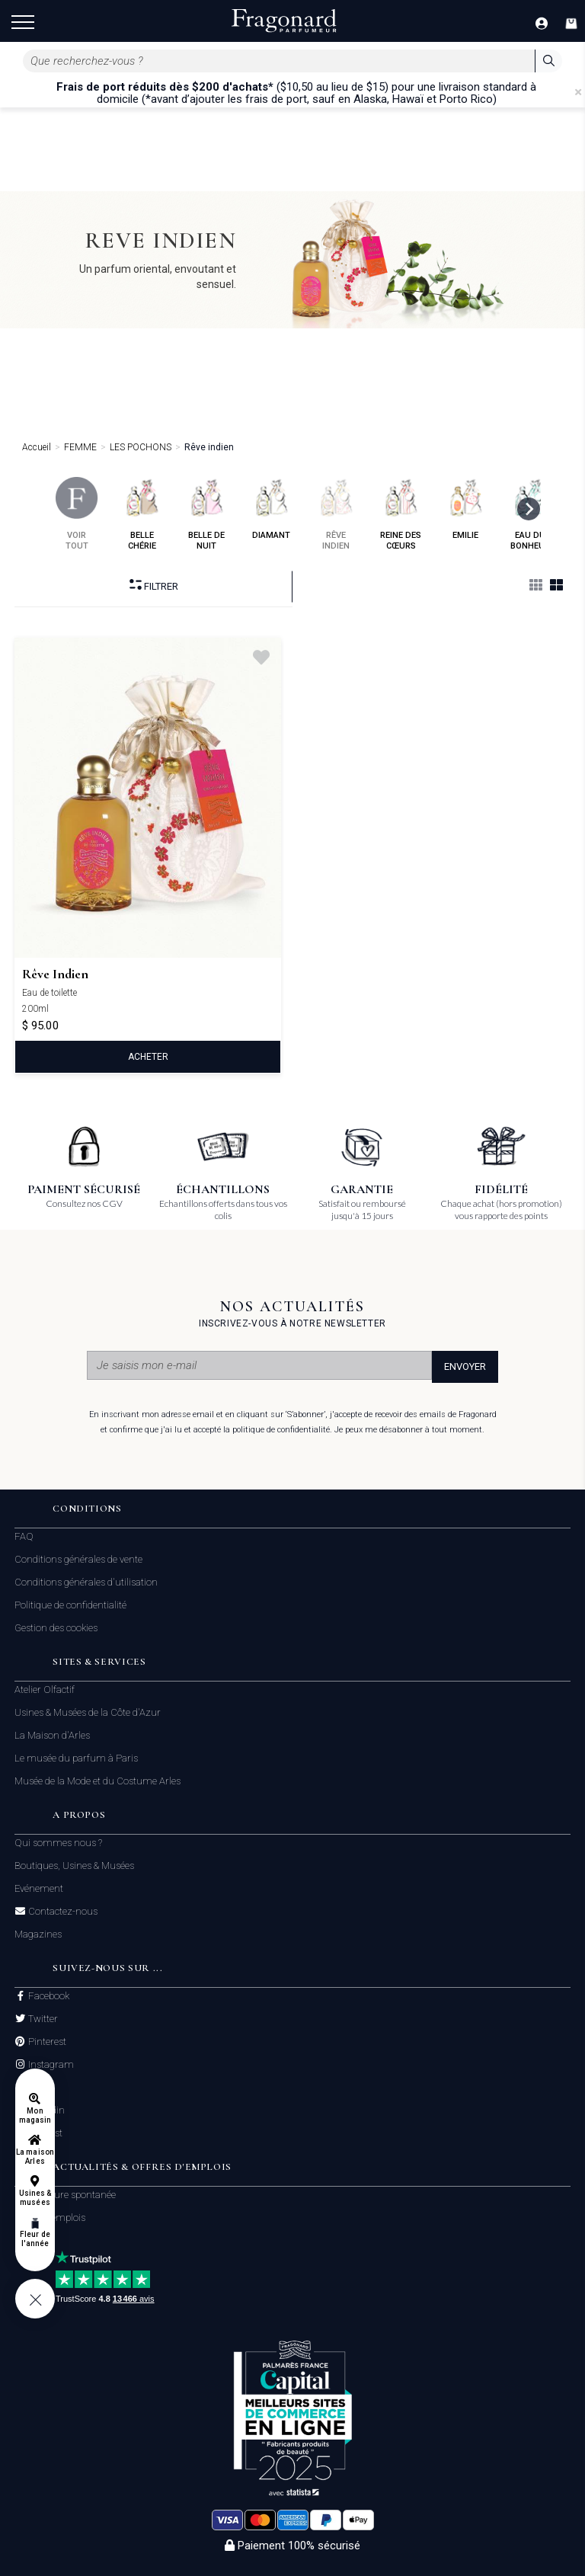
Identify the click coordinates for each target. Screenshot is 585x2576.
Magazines (38, 1934)
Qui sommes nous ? (58, 1842)
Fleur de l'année (35, 2239)
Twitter (42, 2019)
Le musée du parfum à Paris (76, 1758)
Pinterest (46, 2042)
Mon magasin (35, 2115)
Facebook (47, 1996)
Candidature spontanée (65, 2194)
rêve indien (336, 514)
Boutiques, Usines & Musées (74, 1865)
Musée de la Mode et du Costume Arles (97, 1781)
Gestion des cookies (56, 1628)
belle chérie (142, 514)
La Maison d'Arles (52, 1735)
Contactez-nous (62, 1911)
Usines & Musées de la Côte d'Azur (87, 1712)
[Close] (578, 92)
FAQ (24, 1536)
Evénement (38, 1888)
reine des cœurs (401, 514)
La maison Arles (34, 2156)
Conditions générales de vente (78, 1559)
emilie (466, 508)
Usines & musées (35, 2197)
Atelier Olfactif (44, 1689)
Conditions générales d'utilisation (86, 1582)
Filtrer (153, 585)
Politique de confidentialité (70, 1605)
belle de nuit (207, 514)
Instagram (50, 2065)
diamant (271, 508)
